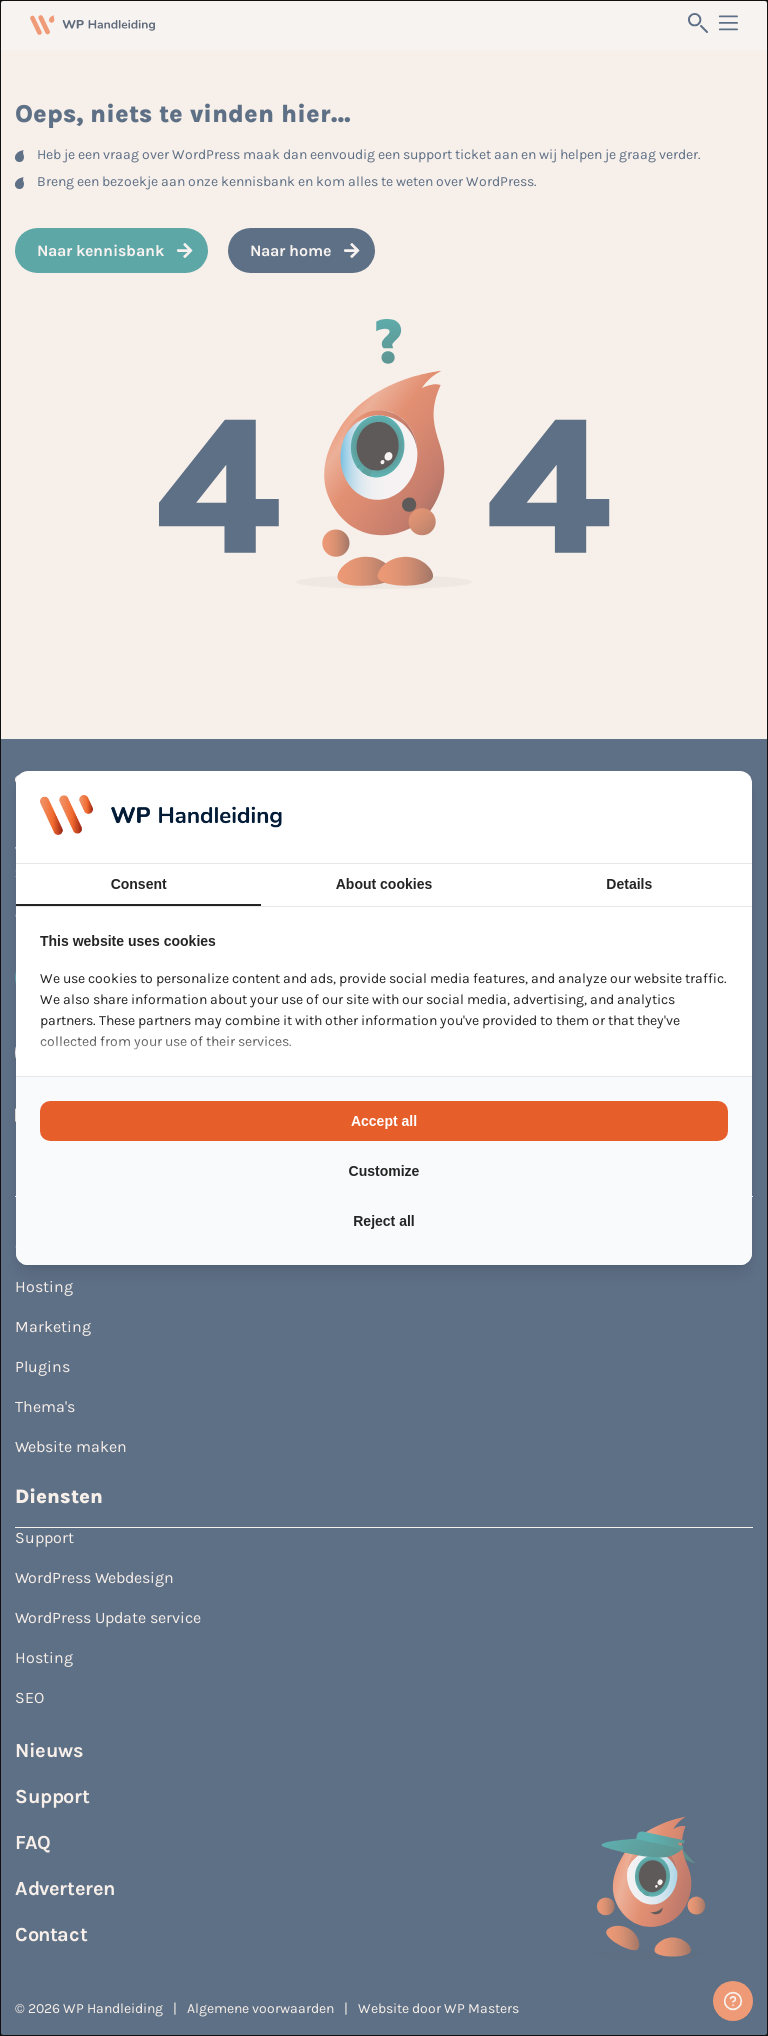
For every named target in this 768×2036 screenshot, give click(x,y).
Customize (384, 1171)
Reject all (383, 1221)
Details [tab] (629, 884)
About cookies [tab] (384, 884)
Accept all (384, 1121)
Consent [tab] (139, 884)
